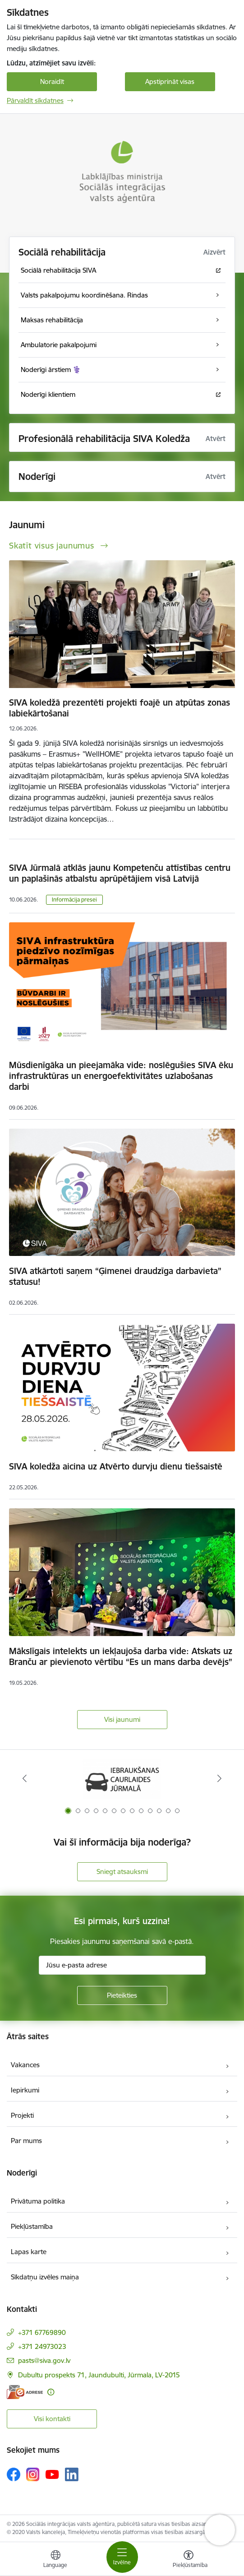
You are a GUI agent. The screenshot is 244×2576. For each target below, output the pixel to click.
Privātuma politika (38, 2201)
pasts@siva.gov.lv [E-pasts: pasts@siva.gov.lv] (44, 2360)
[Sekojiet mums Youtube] (52, 2474)
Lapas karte (28, 2251)
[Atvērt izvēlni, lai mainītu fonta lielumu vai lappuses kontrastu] (188, 2560)
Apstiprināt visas (169, 81)
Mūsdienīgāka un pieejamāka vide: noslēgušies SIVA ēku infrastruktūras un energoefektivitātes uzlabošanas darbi (121, 1076)
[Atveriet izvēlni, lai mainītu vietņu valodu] (55, 2560)
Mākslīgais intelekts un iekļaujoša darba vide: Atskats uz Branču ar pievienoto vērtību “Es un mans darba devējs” (120, 1656)
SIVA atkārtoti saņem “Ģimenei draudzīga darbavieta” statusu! (115, 1276)
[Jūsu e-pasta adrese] (122, 1965)
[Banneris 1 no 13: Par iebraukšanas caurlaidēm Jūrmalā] (122, 1778)
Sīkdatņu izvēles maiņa (45, 2277)
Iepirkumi (25, 2090)
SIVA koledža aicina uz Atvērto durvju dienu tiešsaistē (115, 1466)
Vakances (25, 2064)
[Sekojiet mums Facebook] (13, 2474)
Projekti (22, 2115)
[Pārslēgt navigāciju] (122, 2557)
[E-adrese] (25, 2392)
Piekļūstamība (32, 2226)
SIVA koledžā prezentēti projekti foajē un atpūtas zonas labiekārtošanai (119, 708)
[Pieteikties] (122, 1995)
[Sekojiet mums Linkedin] (71, 2474)
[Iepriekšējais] (24, 1778)
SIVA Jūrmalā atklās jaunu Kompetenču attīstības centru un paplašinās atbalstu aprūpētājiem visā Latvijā (119, 873)
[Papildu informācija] (50, 2392)
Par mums (26, 2140)
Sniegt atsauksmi (122, 1871)
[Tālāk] (220, 1778)
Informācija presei (74, 899)
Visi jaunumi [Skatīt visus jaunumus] (122, 1719)
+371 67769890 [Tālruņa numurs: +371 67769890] (42, 2332)
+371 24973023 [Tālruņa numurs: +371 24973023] (42, 2346)
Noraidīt (52, 81)
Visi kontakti (52, 2418)
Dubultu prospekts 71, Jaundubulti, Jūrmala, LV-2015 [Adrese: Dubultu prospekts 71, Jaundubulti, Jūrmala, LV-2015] (99, 2375)
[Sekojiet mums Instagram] (33, 2474)
